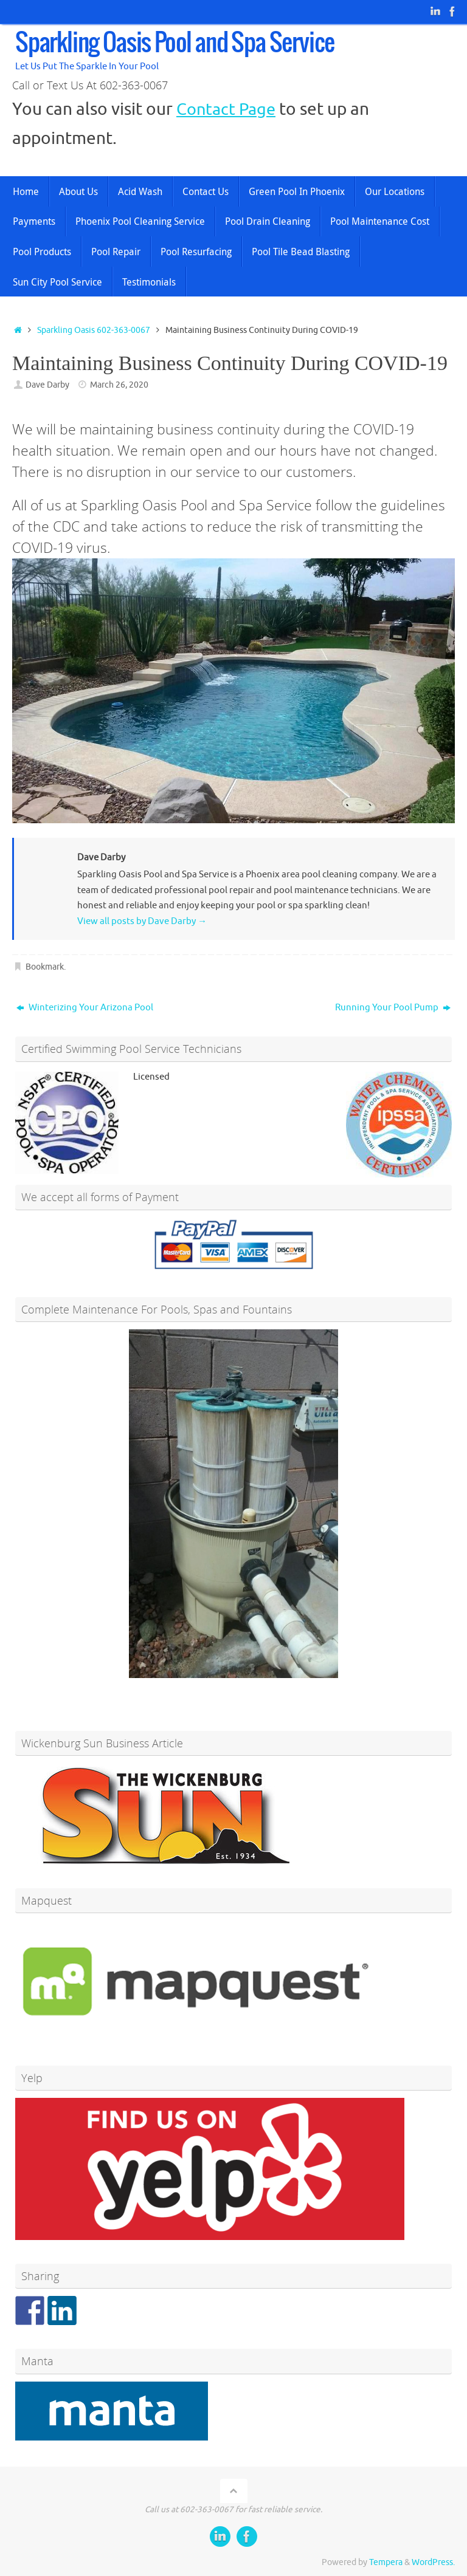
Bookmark (45, 967)
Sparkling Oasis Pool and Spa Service (174, 43)
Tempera (386, 2562)
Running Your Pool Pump (393, 1007)
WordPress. (433, 2562)
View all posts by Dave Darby (142, 921)
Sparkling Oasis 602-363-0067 (93, 330)
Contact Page (227, 109)
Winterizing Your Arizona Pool (84, 1007)
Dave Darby (47, 385)
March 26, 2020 (119, 385)
